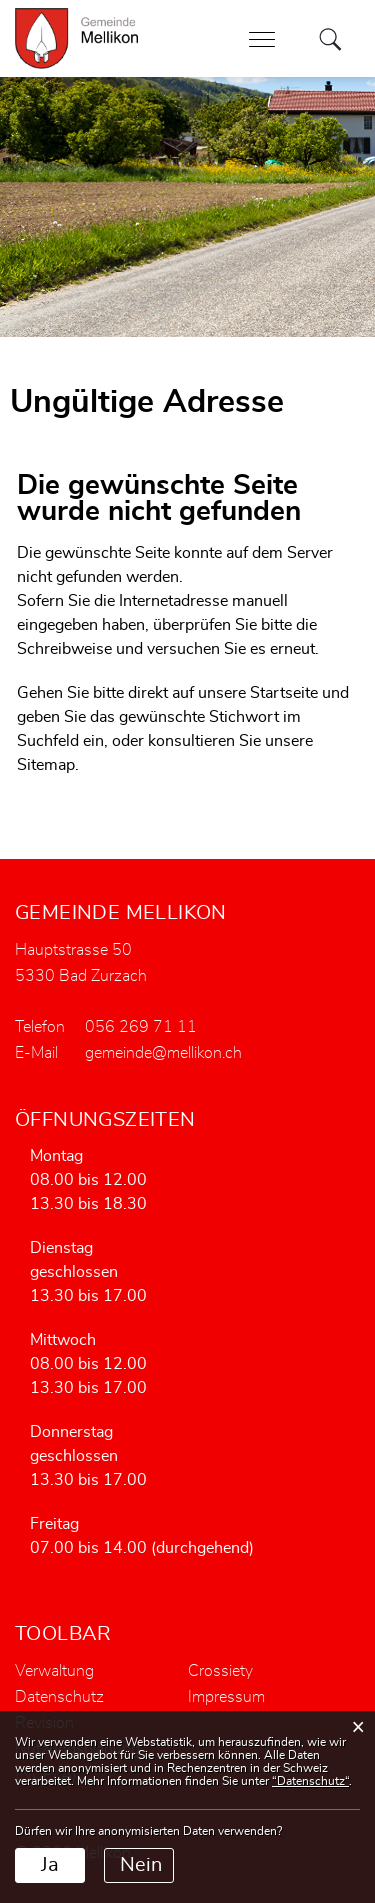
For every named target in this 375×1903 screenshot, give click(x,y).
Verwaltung (54, 1671)
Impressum (226, 1697)
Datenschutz (59, 1697)
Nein (141, 1865)
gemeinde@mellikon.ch (163, 1053)
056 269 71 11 (141, 1027)
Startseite (284, 693)
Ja (50, 1865)
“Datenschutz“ (310, 1781)
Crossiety (220, 1671)
